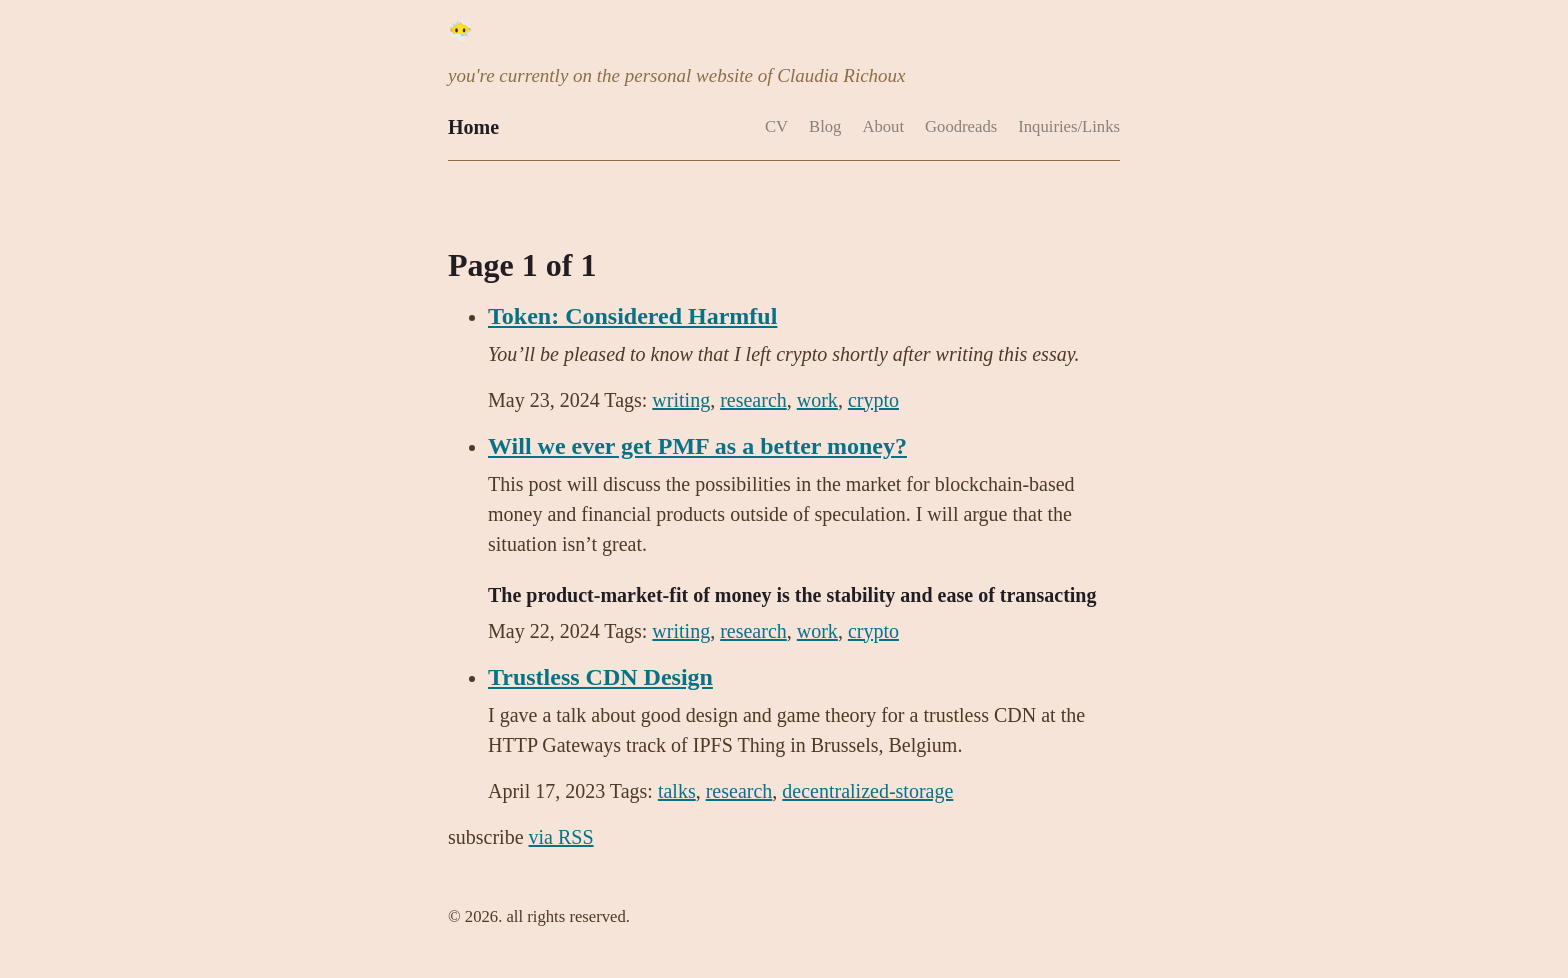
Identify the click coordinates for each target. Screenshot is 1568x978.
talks (677, 791)
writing (681, 400)
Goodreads (961, 126)
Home (473, 127)
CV (776, 126)
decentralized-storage (867, 791)
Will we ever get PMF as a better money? (697, 446)
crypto (873, 400)
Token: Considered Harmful (632, 316)
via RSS (561, 837)
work (817, 400)
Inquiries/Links (1069, 126)
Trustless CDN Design (600, 677)
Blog (825, 126)
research (753, 400)
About (883, 126)
